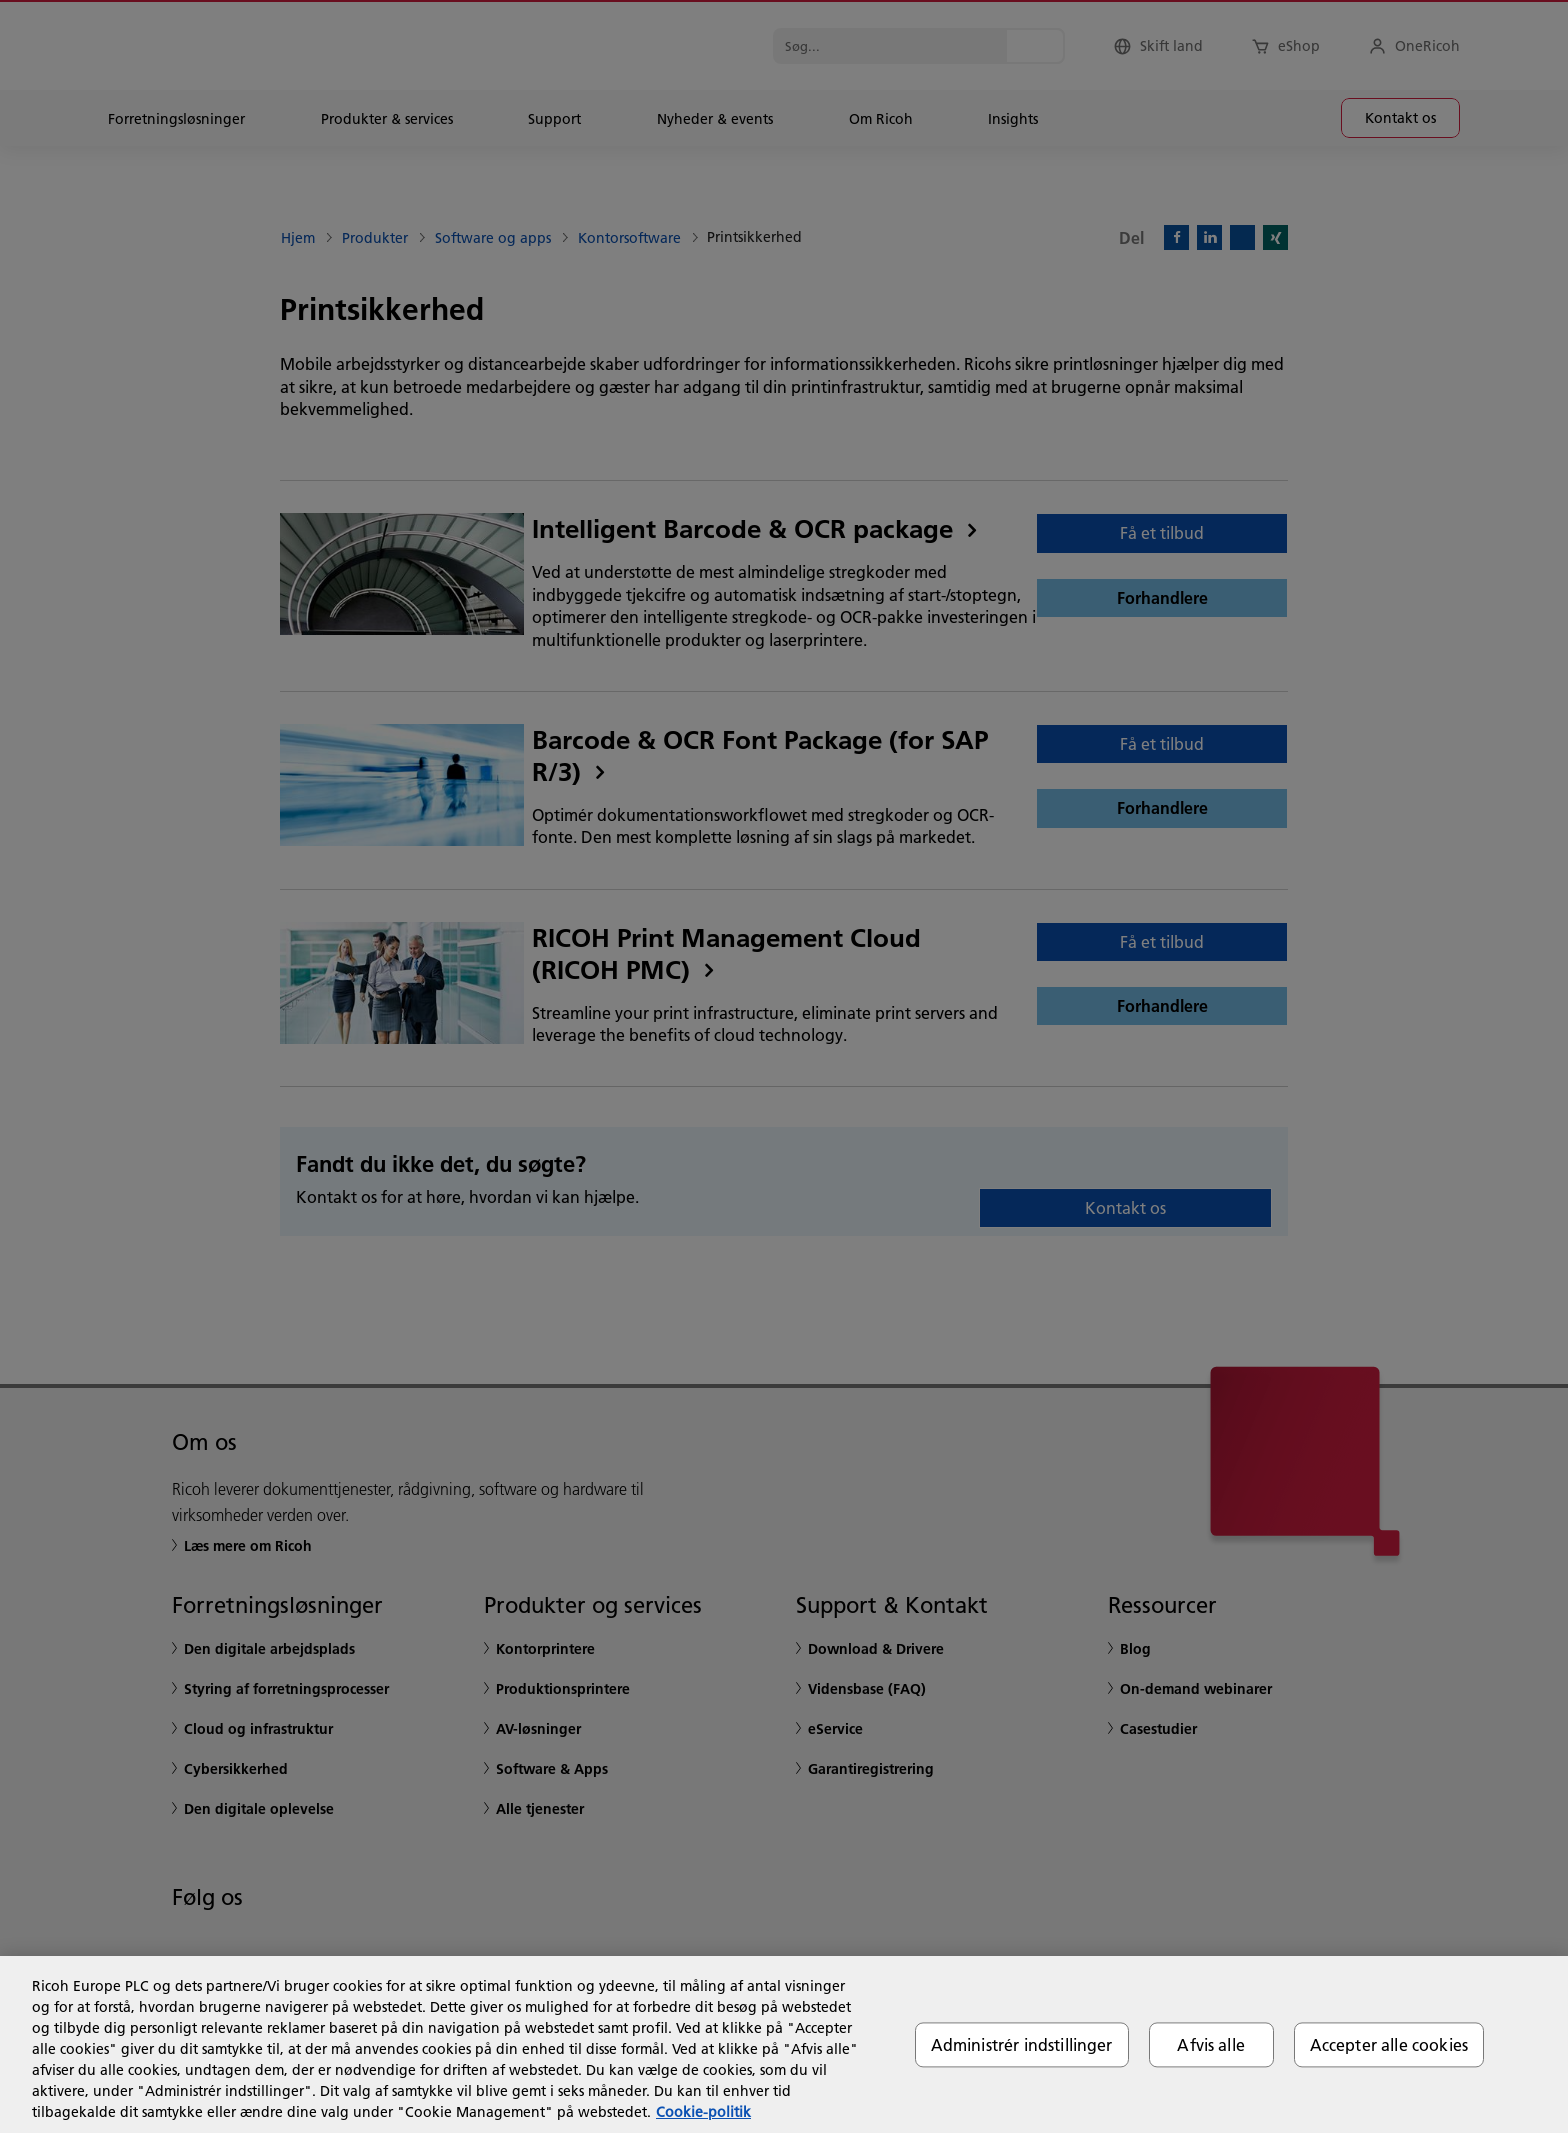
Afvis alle (1211, 2044)
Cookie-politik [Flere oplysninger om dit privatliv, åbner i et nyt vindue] (703, 2112)
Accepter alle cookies (1389, 2044)
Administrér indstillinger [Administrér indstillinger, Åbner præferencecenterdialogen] (1022, 2044)
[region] (784, 2044)
